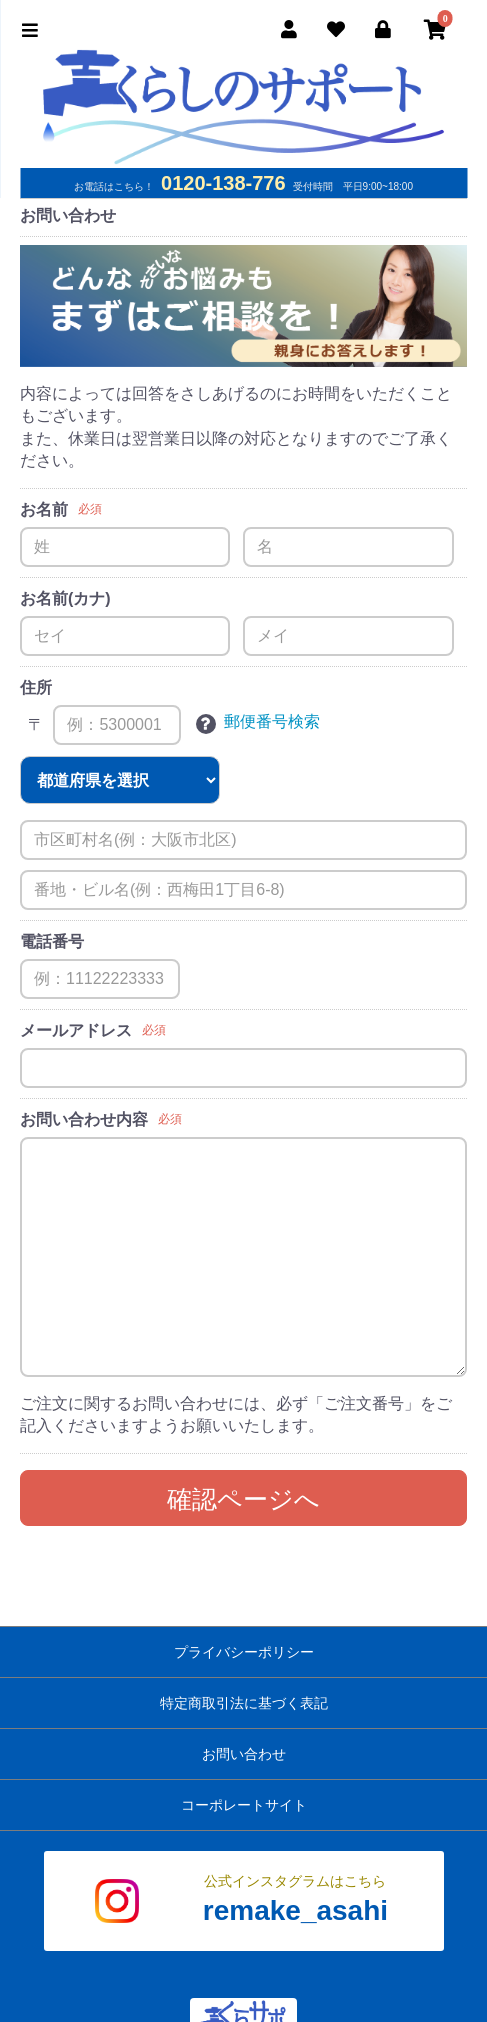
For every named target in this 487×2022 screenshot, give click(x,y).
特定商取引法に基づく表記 (244, 1703)
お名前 (44, 509)
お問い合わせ (244, 1754)
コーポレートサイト (244, 1805)
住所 (36, 687)
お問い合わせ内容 (84, 1119)
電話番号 (52, 941)
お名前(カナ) (65, 598)
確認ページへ (243, 1499)
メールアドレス (76, 1030)
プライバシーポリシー (244, 1652)
